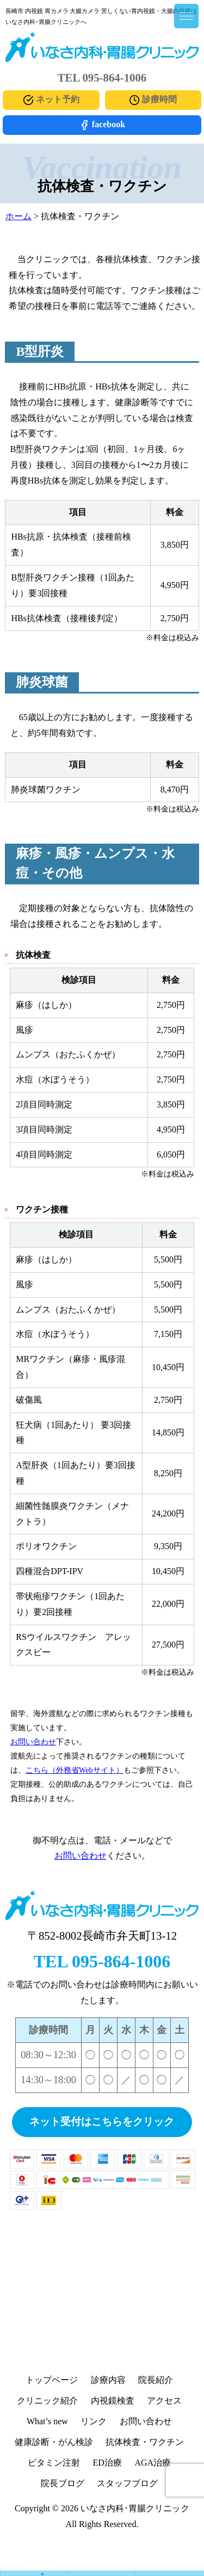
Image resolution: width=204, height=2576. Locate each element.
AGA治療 (152, 2462)
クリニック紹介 (47, 2400)
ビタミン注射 (54, 2462)
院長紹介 (155, 2380)
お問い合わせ (33, 1741)
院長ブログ (62, 2483)
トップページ (52, 2380)
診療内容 (108, 2380)
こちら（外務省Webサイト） (74, 1770)
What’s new (47, 2421)
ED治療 (107, 2462)
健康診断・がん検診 (54, 2442)
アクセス (164, 2400)
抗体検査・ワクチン (145, 2442)
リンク (94, 2421)
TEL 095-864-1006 (102, 1961)
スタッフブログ (127, 2483)
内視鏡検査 (112, 2400)
